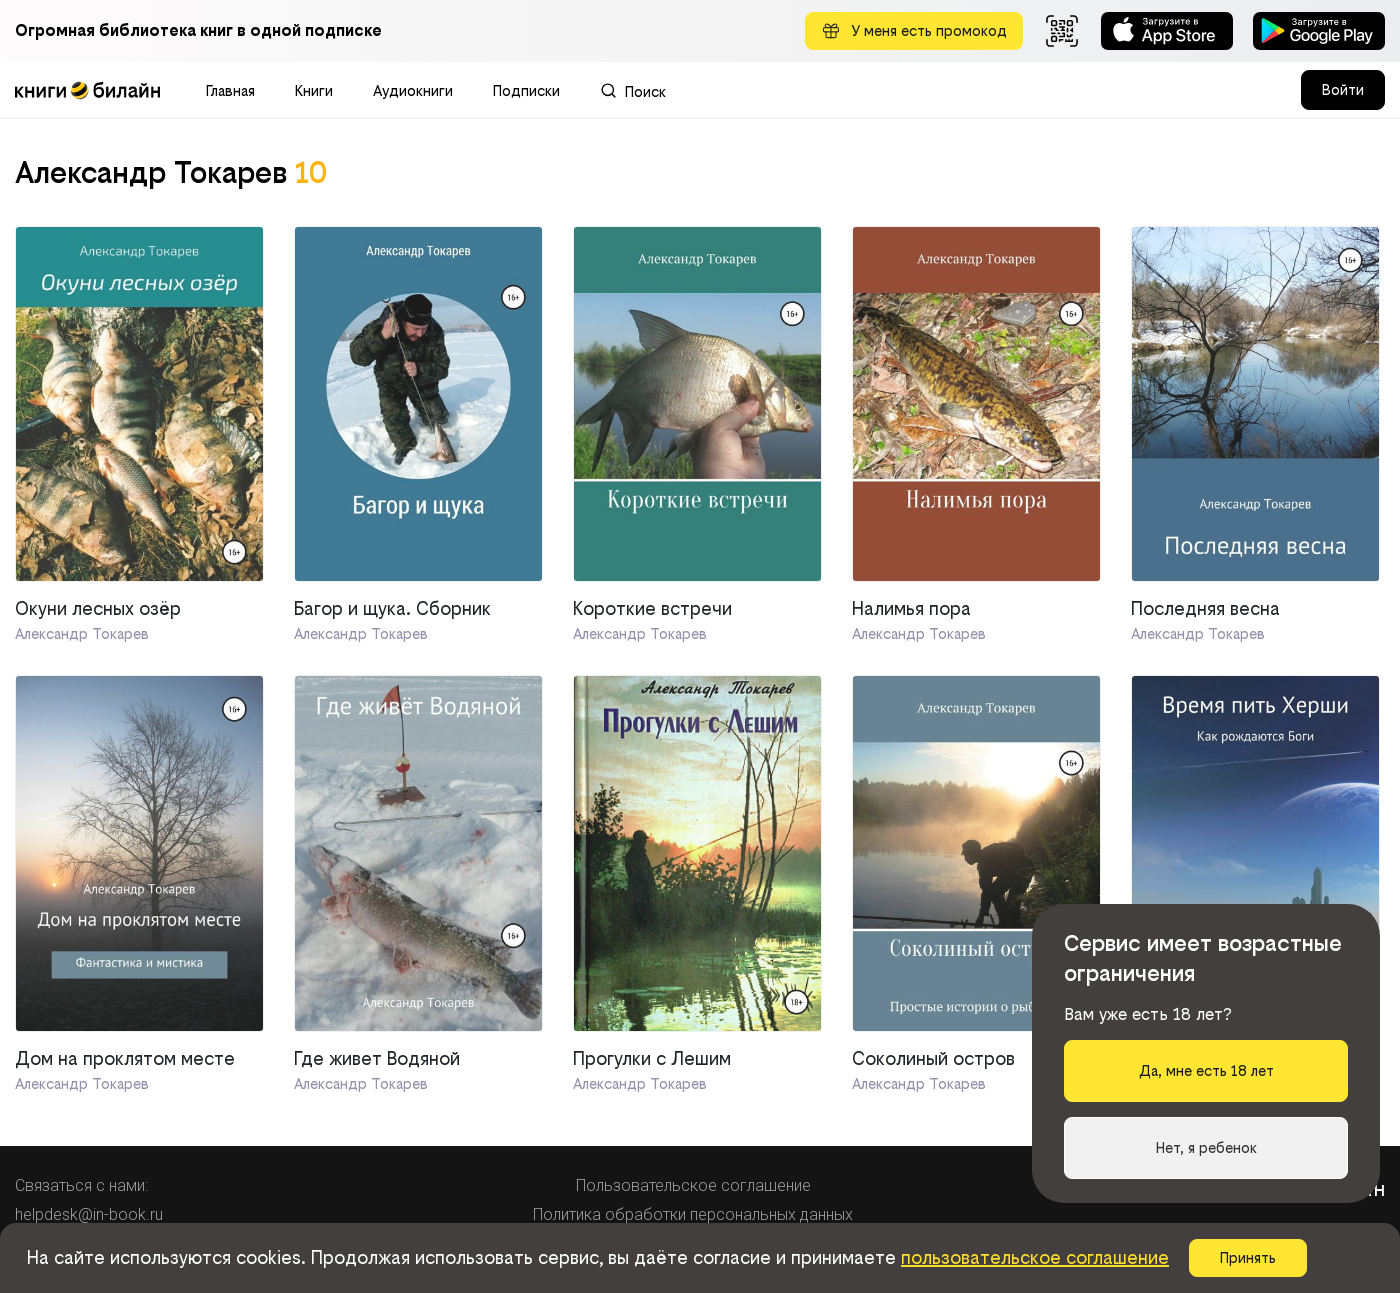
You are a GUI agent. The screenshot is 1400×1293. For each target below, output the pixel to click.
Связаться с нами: (81, 1185)
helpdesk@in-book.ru (89, 1214)
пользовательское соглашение (1035, 1257)
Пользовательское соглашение (693, 1185)
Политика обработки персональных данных (693, 1214)
